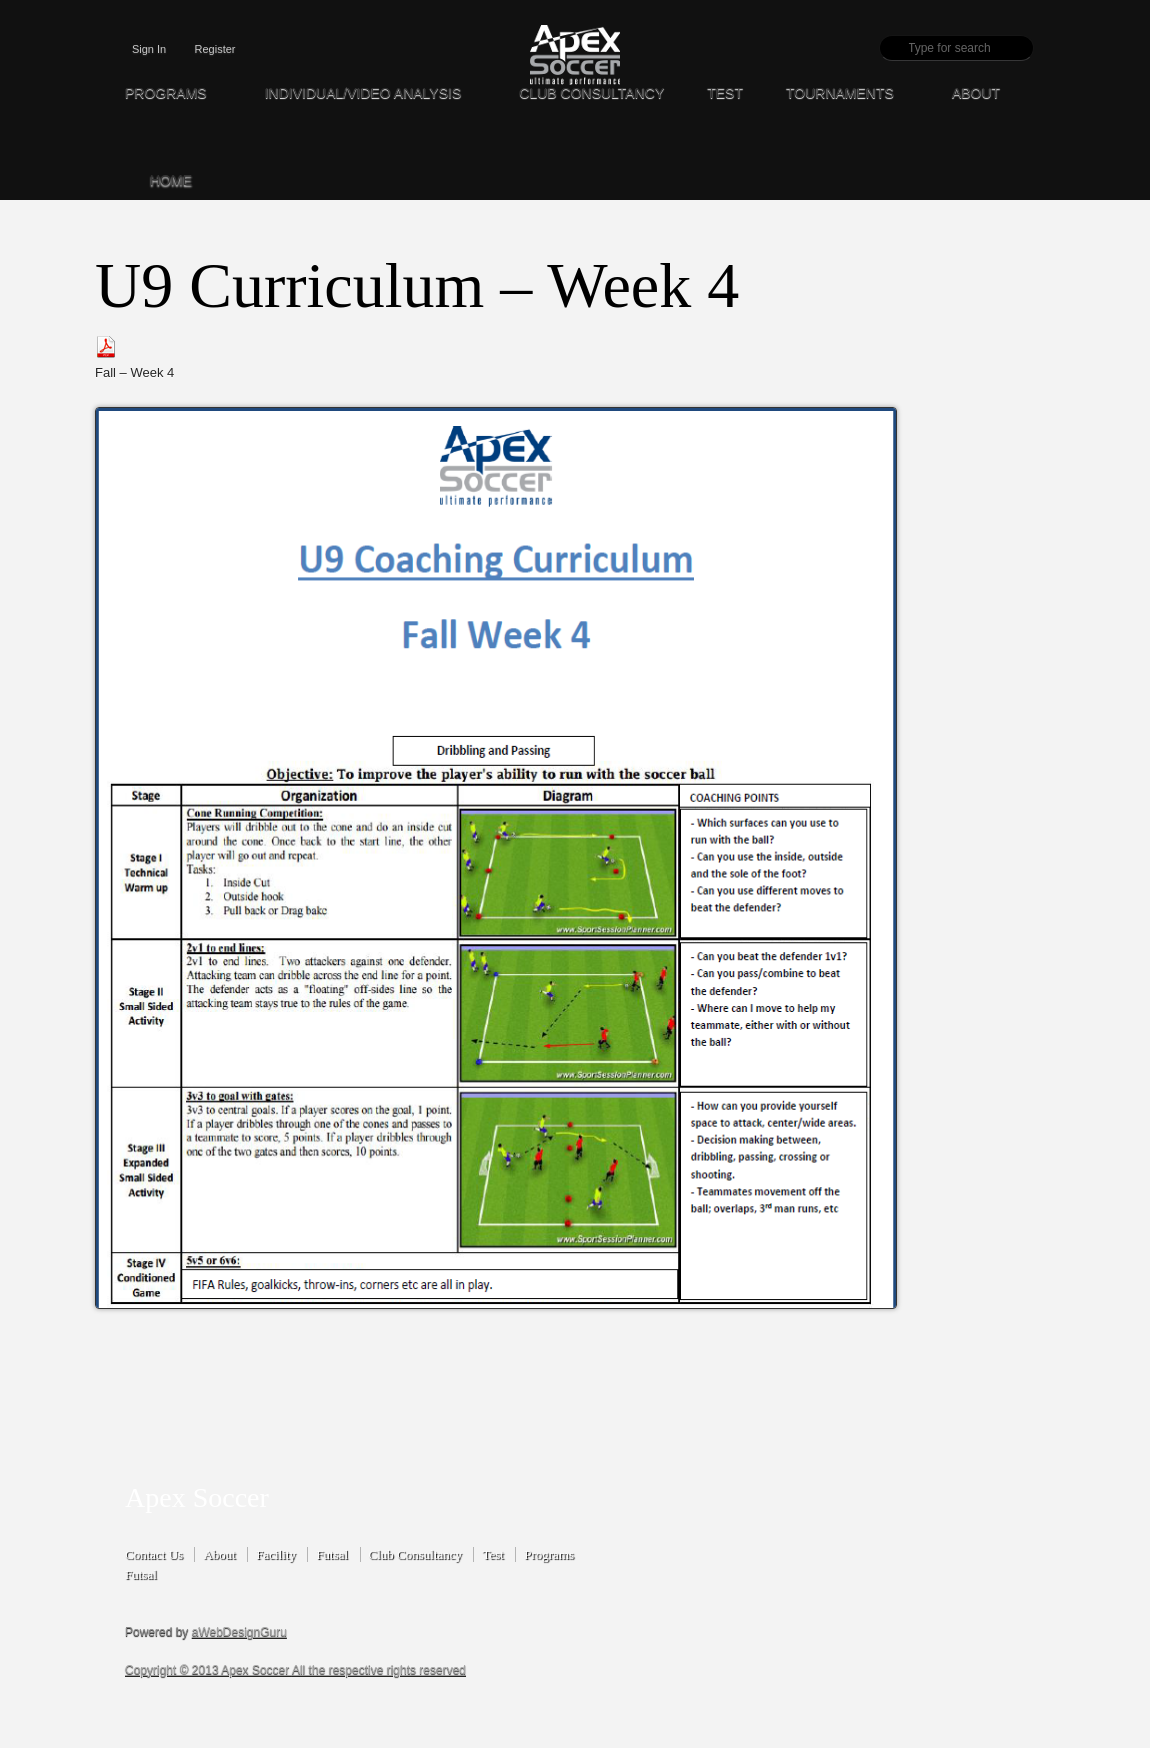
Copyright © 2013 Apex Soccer (208, 1670)
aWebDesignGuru (239, 1632)
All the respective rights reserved (379, 1670)
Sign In (149, 49)
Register (215, 49)
